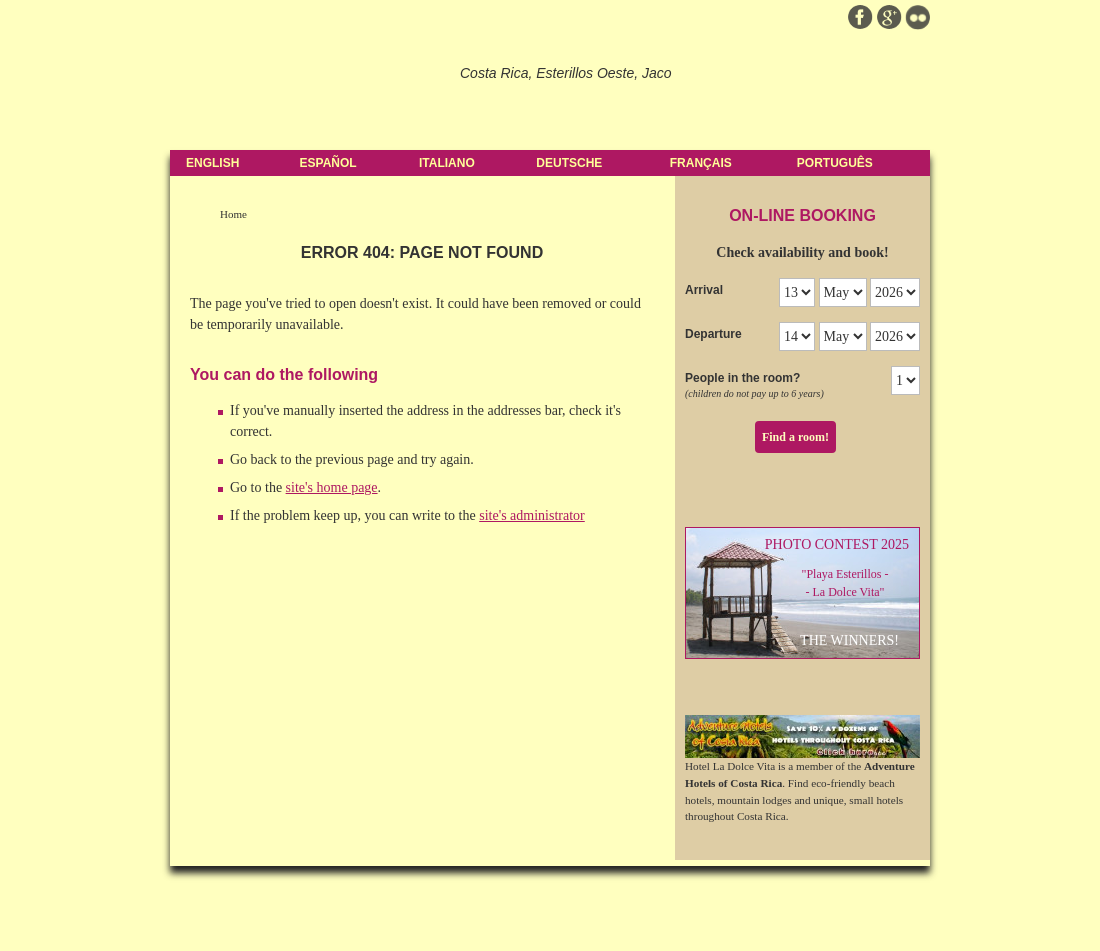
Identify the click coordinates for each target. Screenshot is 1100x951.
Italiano (447, 163)
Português (835, 163)
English (212, 163)
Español (328, 163)
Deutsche (569, 163)
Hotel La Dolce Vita (307, 90)
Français (701, 163)
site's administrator (532, 515)
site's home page (332, 487)
